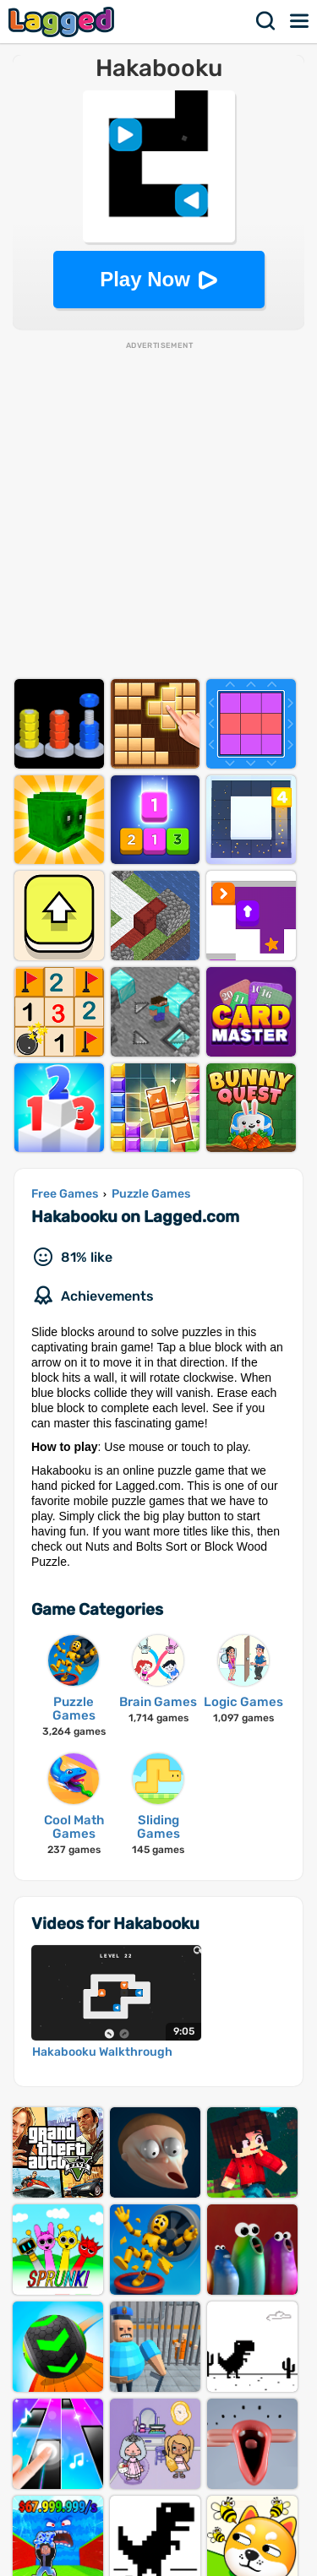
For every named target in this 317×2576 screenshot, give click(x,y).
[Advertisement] (158, 509)
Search (266, 21)
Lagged (63, 21)
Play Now (145, 279)
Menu (300, 21)
